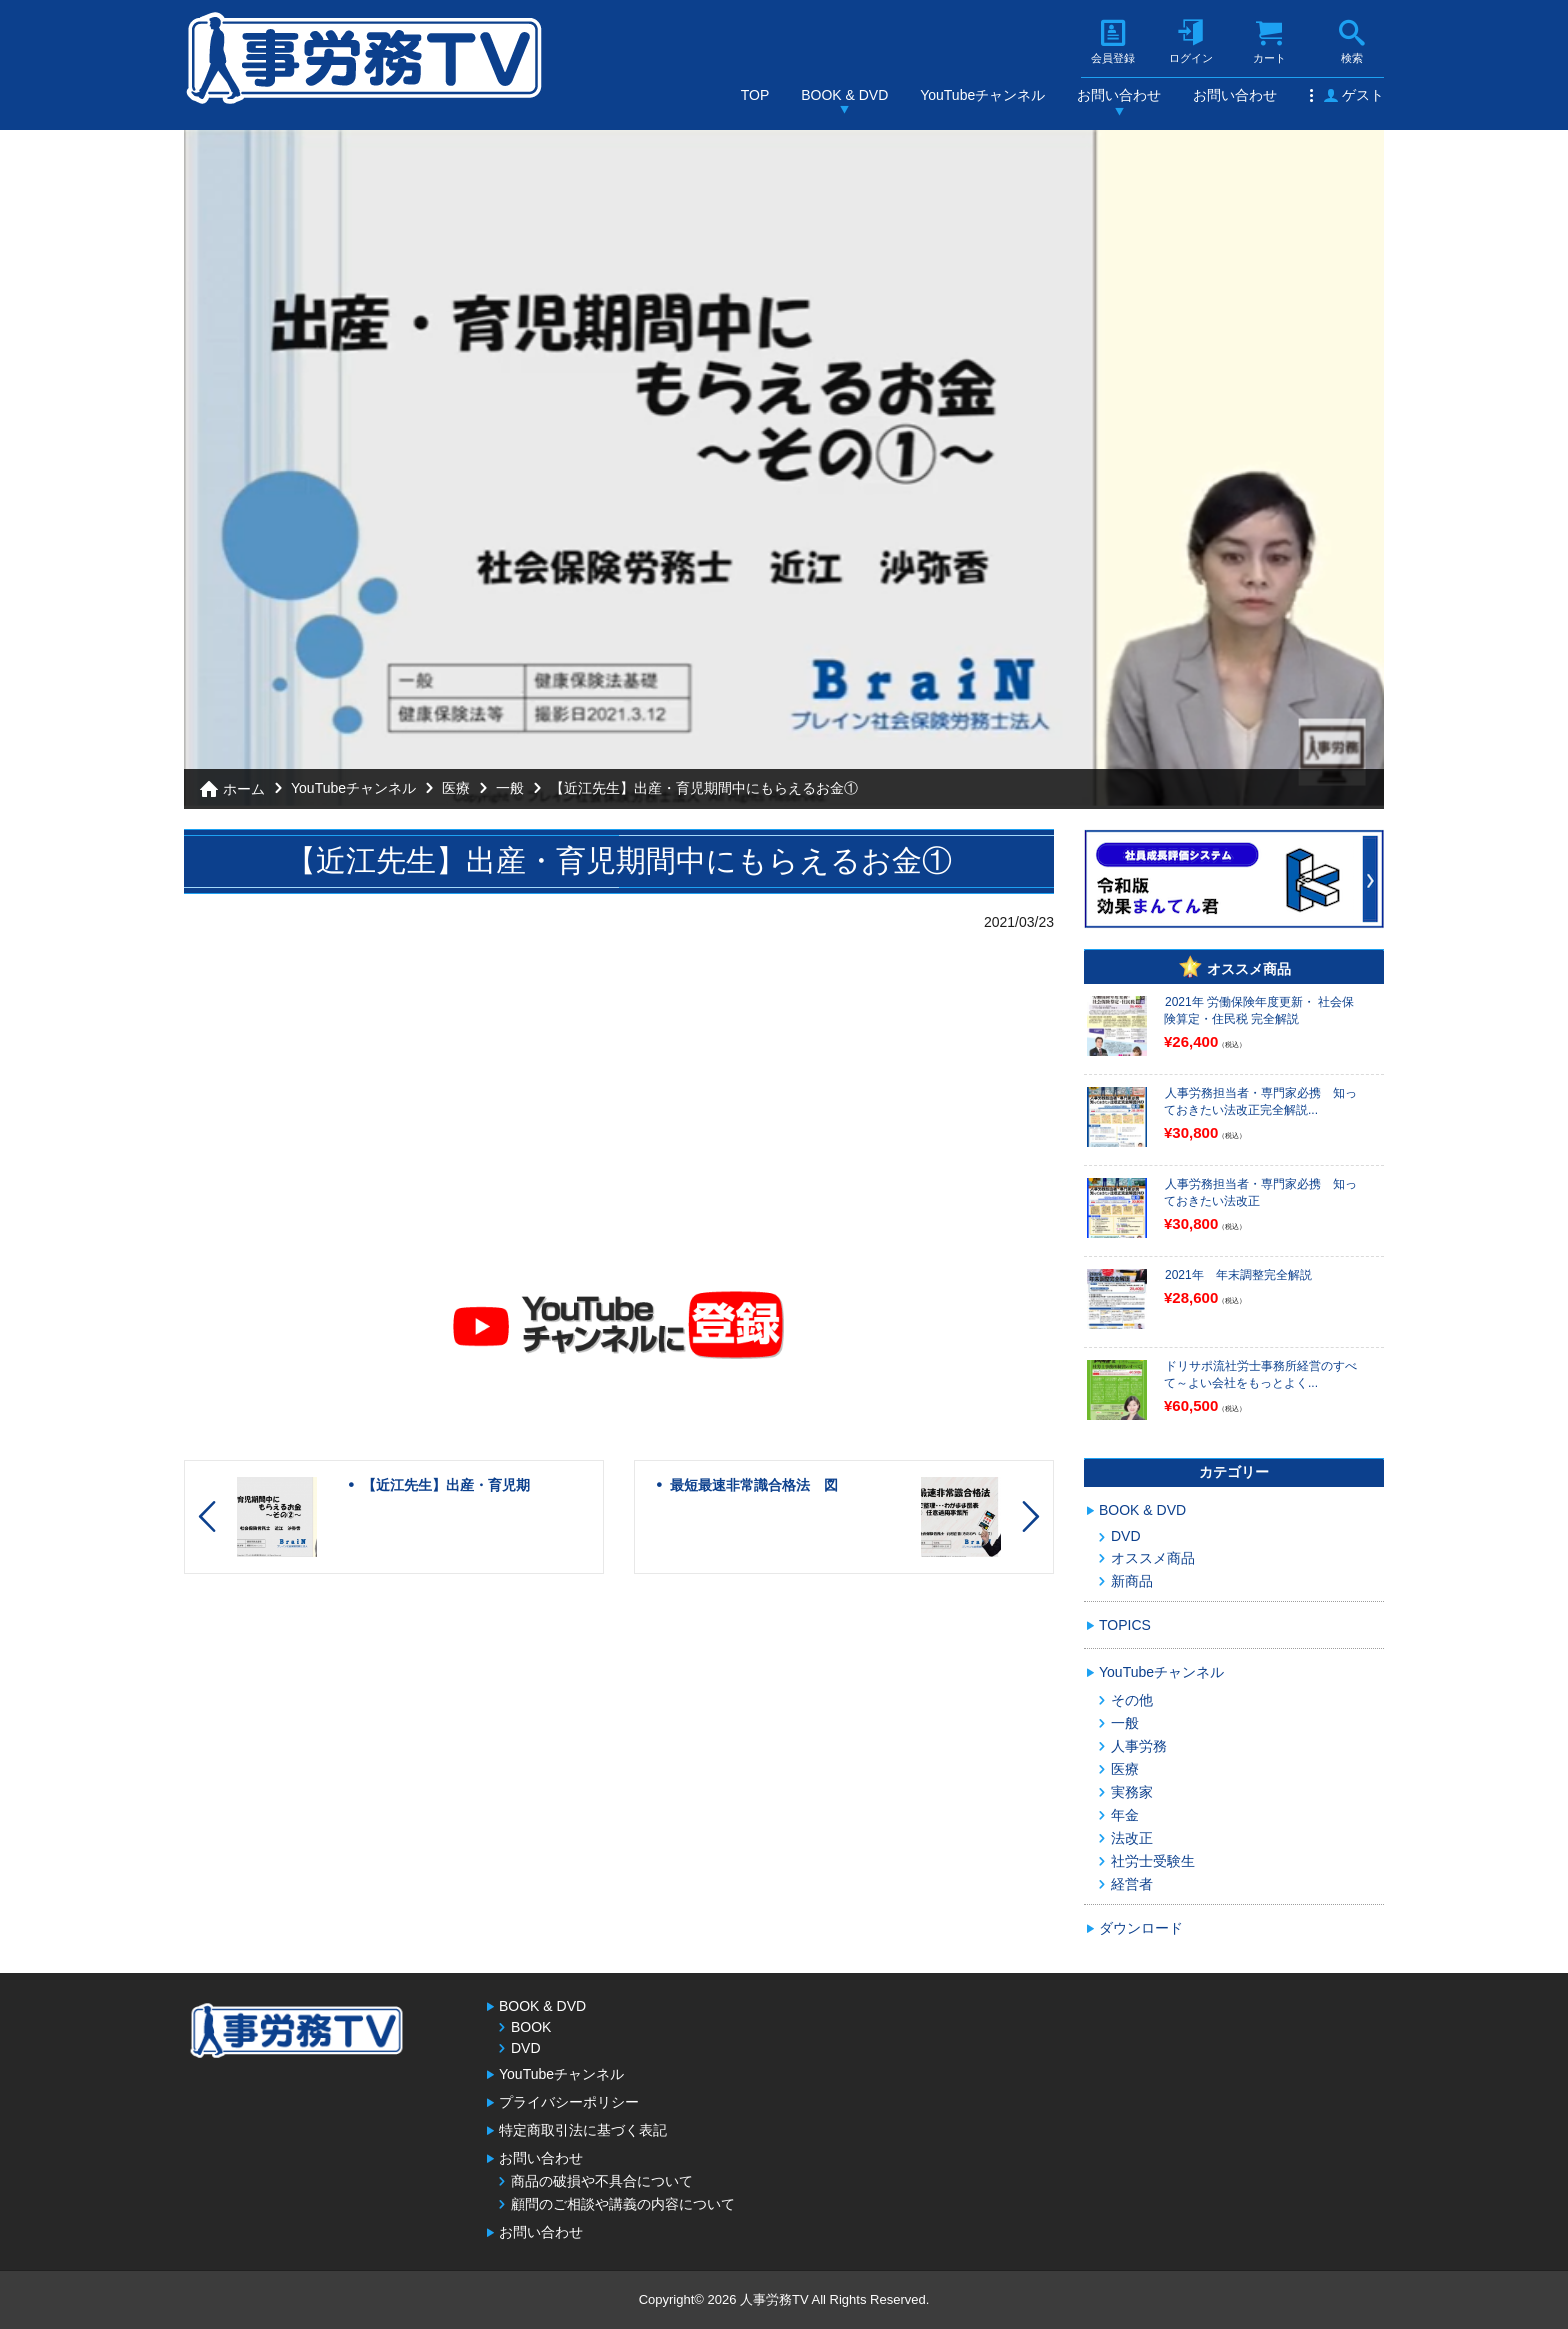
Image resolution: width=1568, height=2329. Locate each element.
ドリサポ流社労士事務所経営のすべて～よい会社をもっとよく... (1260, 1374)
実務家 (1132, 1792)
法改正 (1132, 1838)
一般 (510, 788)
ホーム (244, 789)
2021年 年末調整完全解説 (1238, 1275)
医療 (456, 788)
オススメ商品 (1153, 1558)
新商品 (1132, 1581)
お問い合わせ (1119, 95)
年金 (1125, 1815)
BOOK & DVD (844, 95)
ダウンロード (1141, 1928)
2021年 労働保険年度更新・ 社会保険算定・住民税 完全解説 (1259, 1010)
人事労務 (1139, 1746)
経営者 (1132, 1884)
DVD (1126, 1536)
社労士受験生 (1153, 1861)
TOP (755, 95)
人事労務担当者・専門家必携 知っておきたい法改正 (1260, 1192)
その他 (1132, 1700)
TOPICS (1125, 1625)
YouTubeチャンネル (982, 95)
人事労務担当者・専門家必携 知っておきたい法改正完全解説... (1260, 1101)
